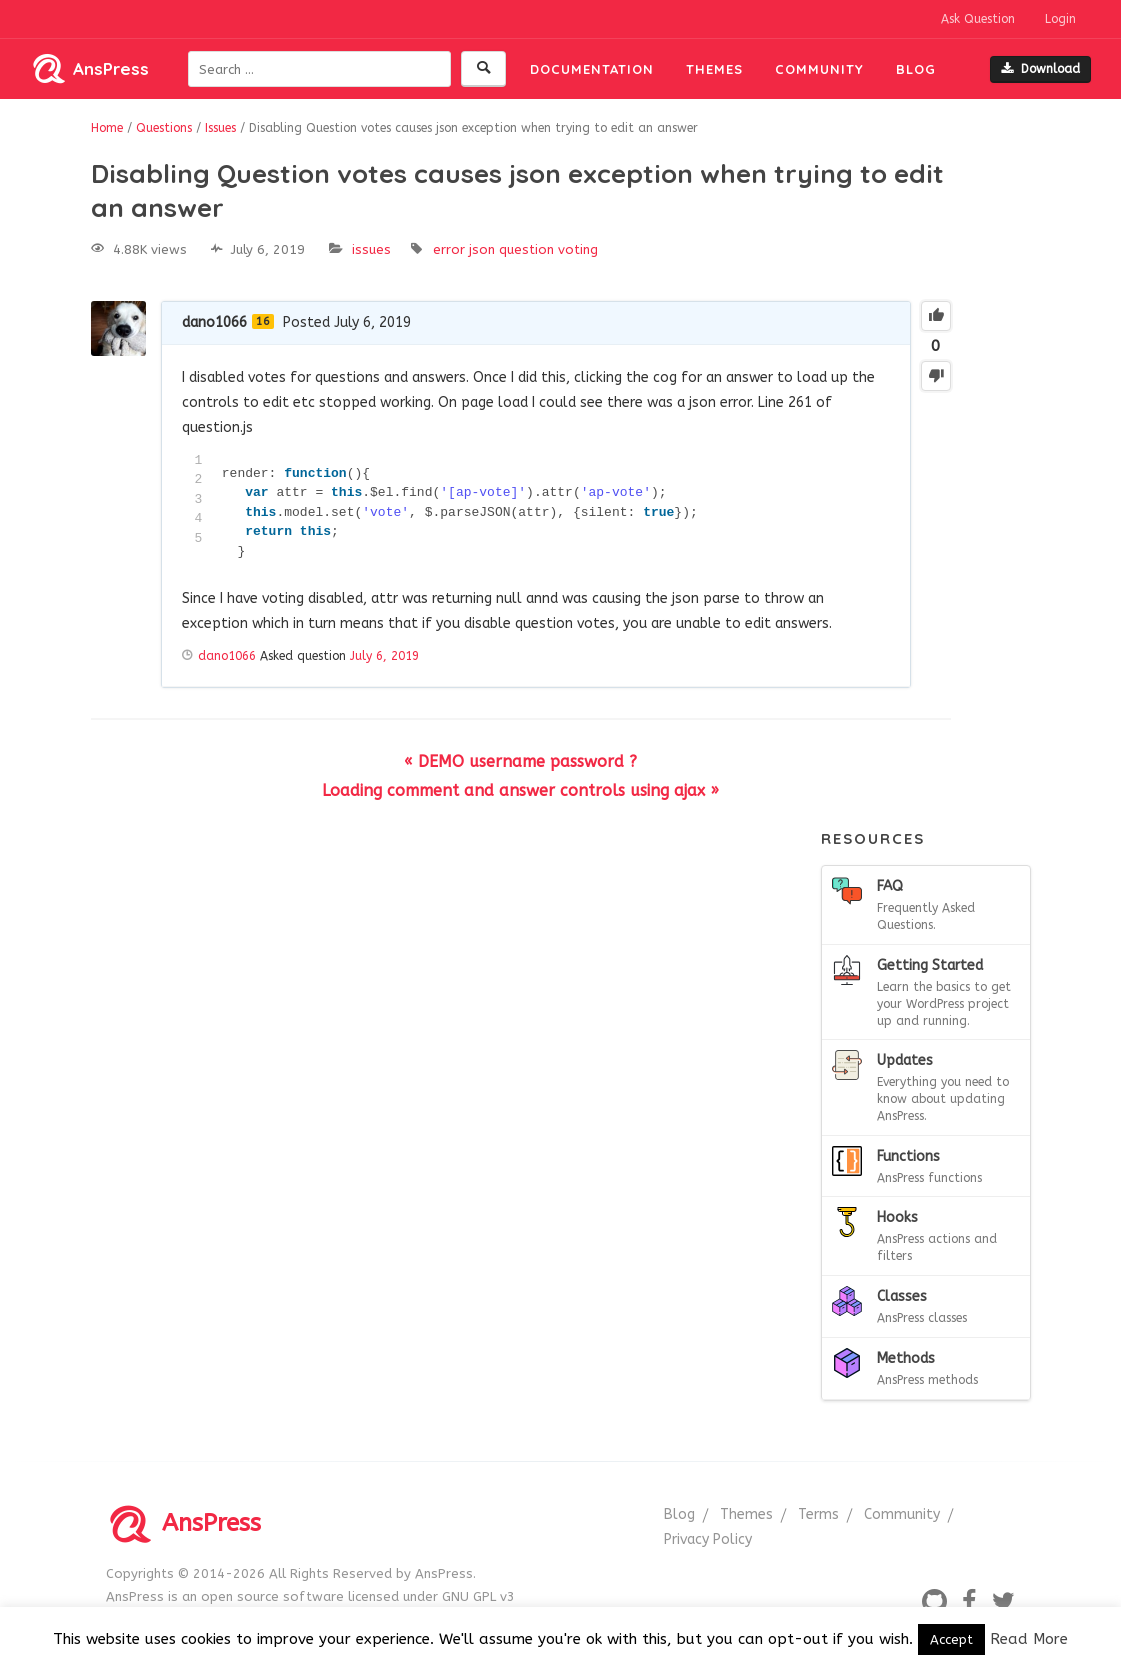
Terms (818, 1514)
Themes (714, 69)
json (482, 249)
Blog (916, 69)
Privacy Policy (708, 1539)
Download (1040, 69)
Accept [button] (951, 1639)
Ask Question (978, 19)
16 (263, 321)
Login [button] (1060, 19)
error (449, 249)
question (526, 249)
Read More (1029, 1639)
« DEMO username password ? (520, 761)
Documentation (592, 69)
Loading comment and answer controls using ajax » (520, 790)
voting (578, 249)
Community (819, 69)
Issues (371, 249)
